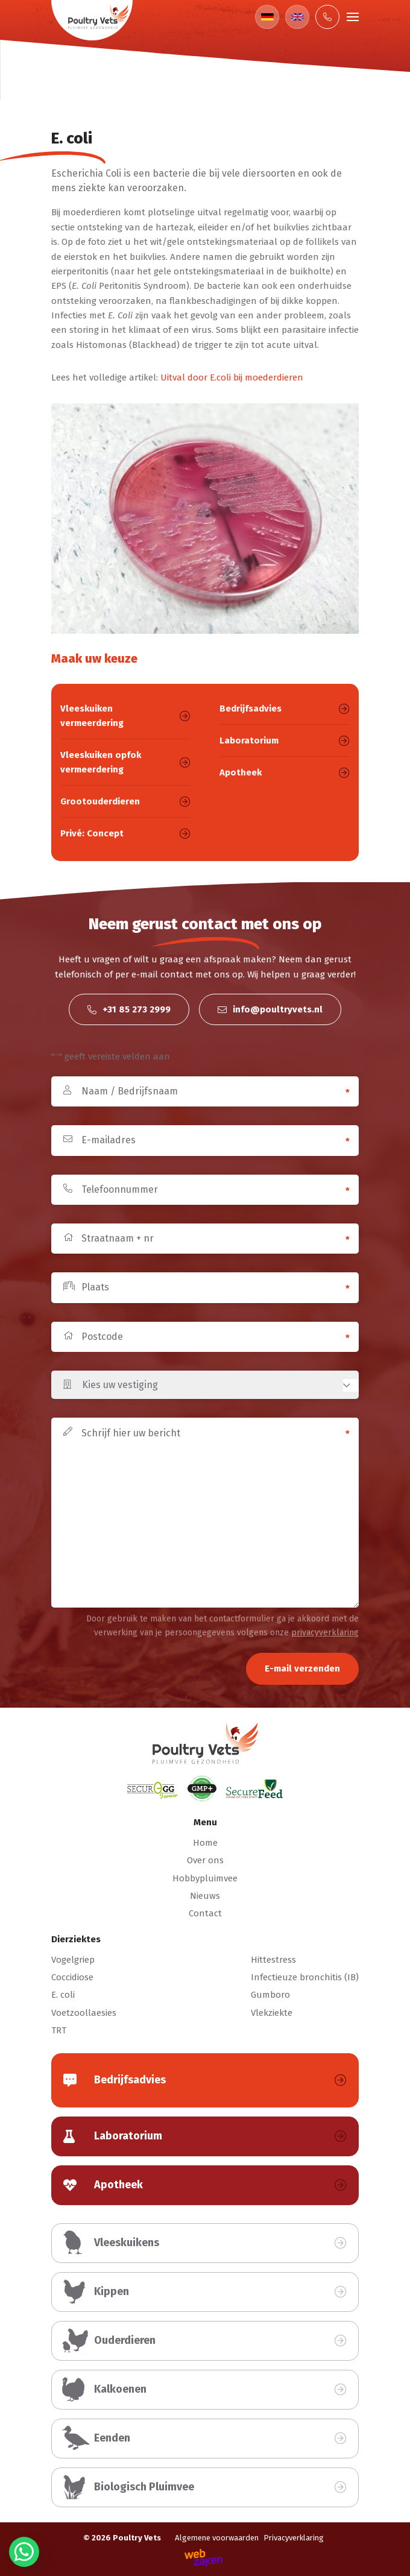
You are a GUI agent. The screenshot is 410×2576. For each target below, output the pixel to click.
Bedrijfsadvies (284, 708)
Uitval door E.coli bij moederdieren (231, 377)
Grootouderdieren (125, 801)
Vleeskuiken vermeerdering (125, 715)
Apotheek (284, 772)
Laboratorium (284, 740)
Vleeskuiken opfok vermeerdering (125, 762)
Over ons (205, 1860)
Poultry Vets (137, 2537)
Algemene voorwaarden (217, 2537)
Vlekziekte (271, 2012)
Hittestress (273, 1959)
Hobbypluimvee (205, 1878)
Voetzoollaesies (83, 2012)
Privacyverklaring (293, 2537)
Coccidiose (72, 1977)
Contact (205, 1913)
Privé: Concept (125, 833)
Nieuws (205, 1895)
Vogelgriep (73, 1959)
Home (205, 1842)
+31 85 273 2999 (129, 1009)
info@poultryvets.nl (270, 1009)
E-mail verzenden (302, 1668)
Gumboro (270, 1994)
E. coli (63, 1994)
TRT (58, 2030)
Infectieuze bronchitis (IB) (305, 1977)
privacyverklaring (325, 1632)
